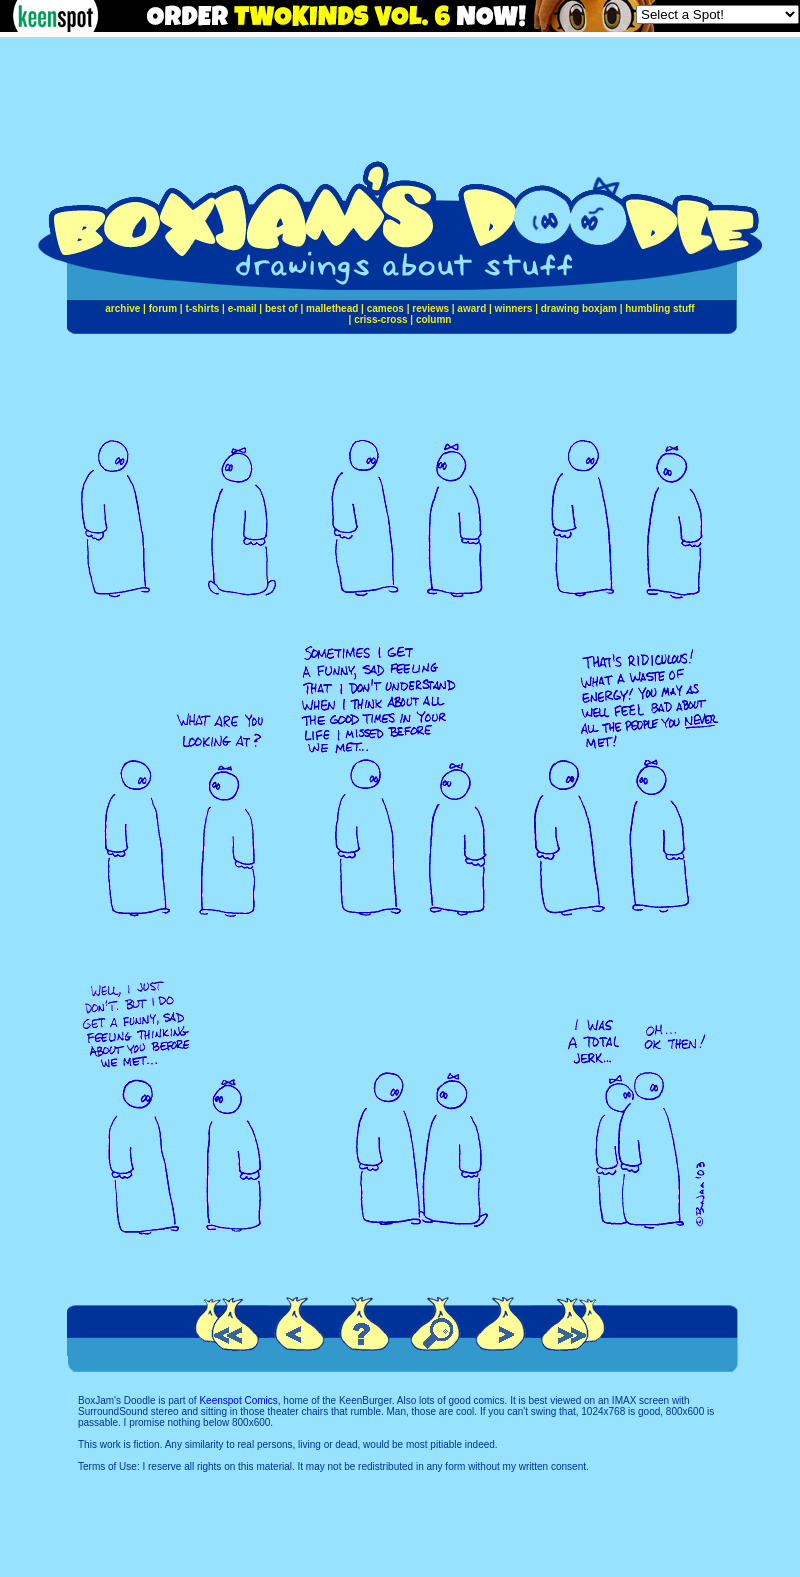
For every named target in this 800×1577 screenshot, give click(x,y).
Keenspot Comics (238, 1400)
